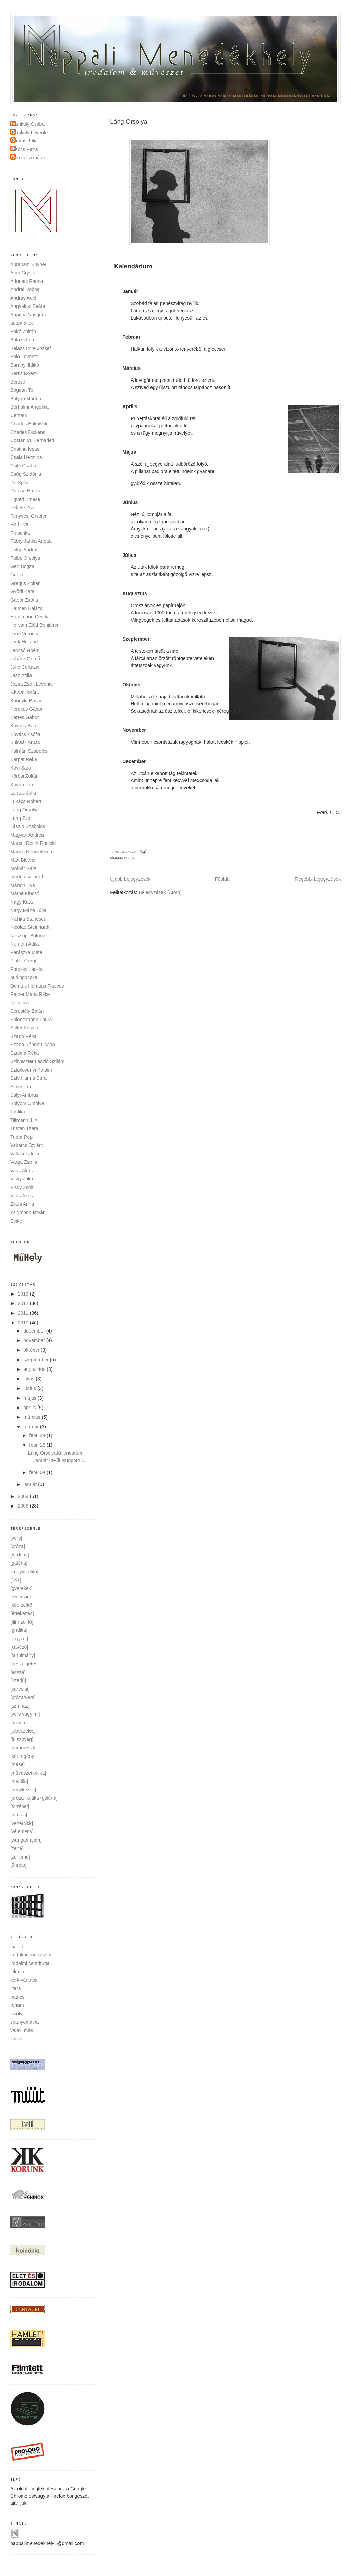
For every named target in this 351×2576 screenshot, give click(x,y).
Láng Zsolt (21, 818)
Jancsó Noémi (25, 650)
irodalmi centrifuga (29, 1963)
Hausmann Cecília (29, 617)
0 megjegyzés (124, 851)
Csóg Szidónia (25, 474)
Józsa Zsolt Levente (31, 684)
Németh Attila (24, 944)
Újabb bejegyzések (130, 879)
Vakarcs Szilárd (26, 1145)
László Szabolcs (27, 826)
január (31, 1484)
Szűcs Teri (21, 1086)
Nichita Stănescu (28, 919)
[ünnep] (18, 1865)
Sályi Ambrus (24, 1095)
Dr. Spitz (19, 482)
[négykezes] (23, 1789)
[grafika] (18, 1630)
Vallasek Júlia (24, 1153)
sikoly (16, 2013)
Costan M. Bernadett (32, 440)
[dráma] (18, 1722)
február (32, 1426)
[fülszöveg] (21, 1739)
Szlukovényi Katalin (31, 1070)
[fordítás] (19, 1555)
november (35, 1340)
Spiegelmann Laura (31, 1019)
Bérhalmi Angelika (29, 407)
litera (15, 1988)
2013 (24, 1294)
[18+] (15, 1580)
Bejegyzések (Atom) (160, 892)
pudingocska (23, 977)
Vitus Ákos (21, 1195)
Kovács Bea (23, 725)
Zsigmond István (28, 1212)
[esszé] (17, 1672)
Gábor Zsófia (24, 600)
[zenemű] (20, 1857)
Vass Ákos (21, 1170)
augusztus (35, 1369)
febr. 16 (38, 1445)
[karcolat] (20, 1689)
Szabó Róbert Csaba (32, 1044)
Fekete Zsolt (23, 507)
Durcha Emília (25, 490)
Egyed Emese (25, 499)
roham (17, 2005)
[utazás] (18, 1814)
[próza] (17, 1546)
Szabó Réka (23, 1036)
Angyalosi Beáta (27, 306)
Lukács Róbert (25, 801)
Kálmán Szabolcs (28, 751)
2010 (24, 1322)
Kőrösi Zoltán (24, 776)
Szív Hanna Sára (28, 1078)
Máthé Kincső (24, 893)
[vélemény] (22, 1831)
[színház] (19, 1706)
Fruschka (20, 533)
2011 (24, 1313)
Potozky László (26, 969)
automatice (22, 323)
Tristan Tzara (24, 1128)
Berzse (17, 382)
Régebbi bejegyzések (318, 879)
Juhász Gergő (25, 658)
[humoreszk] (23, 1747)
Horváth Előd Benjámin (34, 625)
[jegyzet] (19, 1638)
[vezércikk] (21, 1823)
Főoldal (223, 879)
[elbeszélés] (23, 1731)
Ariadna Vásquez (28, 314)
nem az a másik (29, 157)
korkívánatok (23, 1980)
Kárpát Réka (23, 759)
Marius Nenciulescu (31, 851)
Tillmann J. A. (24, 1120)
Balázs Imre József (30, 348)
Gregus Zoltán (25, 583)
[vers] (129, 857)
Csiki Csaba (23, 465)
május (31, 1398)
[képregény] (22, 1756)
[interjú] (18, 1680)
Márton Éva (22, 885)
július (30, 1378)
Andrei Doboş (24, 289)
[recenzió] (20, 1596)
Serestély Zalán (27, 1011)
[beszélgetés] (24, 1663)
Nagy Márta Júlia (28, 910)
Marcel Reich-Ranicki (33, 843)
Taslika (17, 1111)
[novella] (19, 1781)
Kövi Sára (20, 768)
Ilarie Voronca (25, 633)
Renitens (19, 1002)
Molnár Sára (23, 868)
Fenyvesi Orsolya (28, 516)
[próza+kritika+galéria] (34, 1798)
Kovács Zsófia (25, 734)
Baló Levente (24, 356)
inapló (16, 1946)
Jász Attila (21, 675)
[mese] (17, 1764)
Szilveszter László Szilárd (37, 1061)
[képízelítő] (22, 1605)
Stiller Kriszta (24, 1027)
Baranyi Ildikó (24, 365)
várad (16, 2038)
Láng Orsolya (24, 809)
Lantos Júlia (25, 140)
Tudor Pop (21, 1137)
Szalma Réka (24, 1053)
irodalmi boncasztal (30, 1955)
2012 (24, 1303)
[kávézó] (19, 1647)
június (30, 1388)
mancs (17, 1997)
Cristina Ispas (24, 449)
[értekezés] (22, 1613)
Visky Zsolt (21, 1187)
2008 (24, 1506)
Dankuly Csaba (28, 124)
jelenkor (18, 1971)
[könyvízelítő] (24, 1571)
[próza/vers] (22, 1697)
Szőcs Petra (25, 149)
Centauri (19, 415)
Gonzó (17, 574)
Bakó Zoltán (23, 331)
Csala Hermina (26, 457)
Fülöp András (24, 549)
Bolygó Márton (25, 398)
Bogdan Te (21, 390)
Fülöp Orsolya (25, 558)
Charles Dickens (27, 432)
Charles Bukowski (29, 423)
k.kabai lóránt (24, 692)
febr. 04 (38, 1472)
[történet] (19, 1806)
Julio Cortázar (25, 667)
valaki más (21, 2030)
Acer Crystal (23, 272)
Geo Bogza (22, 566)
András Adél (23, 298)
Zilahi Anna (22, 1204)
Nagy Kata (21, 902)
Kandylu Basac (26, 700)
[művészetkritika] (28, 1773)
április (30, 1407)
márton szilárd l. (27, 876)
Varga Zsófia (23, 1162)
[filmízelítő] (21, 1622)
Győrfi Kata (22, 591)
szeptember (37, 1359)
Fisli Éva (19, 524)
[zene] (16, 1848)
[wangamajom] (25, 1840)
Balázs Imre (23, 339)
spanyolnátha (24, 2022)
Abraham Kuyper (28, 264)
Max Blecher (23, 860)
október (32, 1350)
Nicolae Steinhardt (29, 927)
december (35, 1331)
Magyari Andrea (27, 835)
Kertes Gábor (24, 717)
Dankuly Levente (30, 132)
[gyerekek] (21, 1588)
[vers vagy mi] (25, 1714)
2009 (24, 1496)
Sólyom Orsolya (27, 1103)
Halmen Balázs (26, 608)
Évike (16, 1221)
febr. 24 (38, 1435)
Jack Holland (24, 642)
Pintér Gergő (23, 960)
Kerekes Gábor (26, 709)
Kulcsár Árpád (25, 742)
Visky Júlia (21, 1178)
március (33, 1417)
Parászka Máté (26, 952)
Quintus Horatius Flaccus (37, 986)
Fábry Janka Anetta (31, 541)
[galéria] (18, 1563)
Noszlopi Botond (27, 935)
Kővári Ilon (21, 784)
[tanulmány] (22, 1655)
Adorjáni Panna (26, 281)
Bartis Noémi (24, 373)
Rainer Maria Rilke (30, 994)
